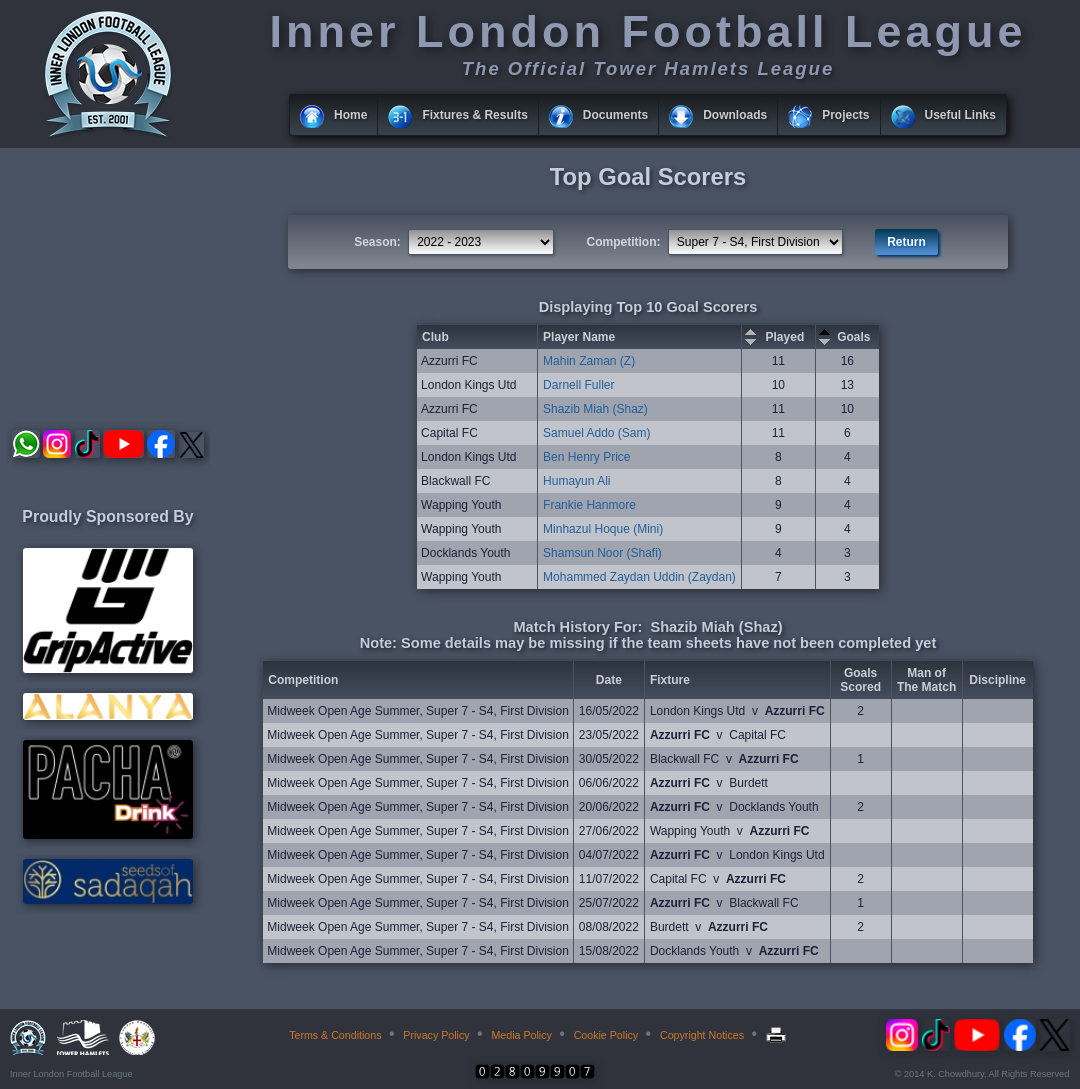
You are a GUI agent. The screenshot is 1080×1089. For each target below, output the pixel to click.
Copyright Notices (702, 1035)
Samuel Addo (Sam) (596, 433)
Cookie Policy (606, 1035)
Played (785, 337)
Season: (377, 242)
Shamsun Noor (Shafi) (602, 553)
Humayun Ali (576, 481)
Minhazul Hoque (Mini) (603, 529)
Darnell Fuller (578, 385)
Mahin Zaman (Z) (589, 361)
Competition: (624, 242)
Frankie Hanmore (589, 505)
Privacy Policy (436, 1035)
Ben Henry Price (586, 457)
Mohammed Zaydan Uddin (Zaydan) (639, 577)
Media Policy (521, 1035)
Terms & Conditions (335, 1035)
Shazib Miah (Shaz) (595, 409)
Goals (853, 337)
